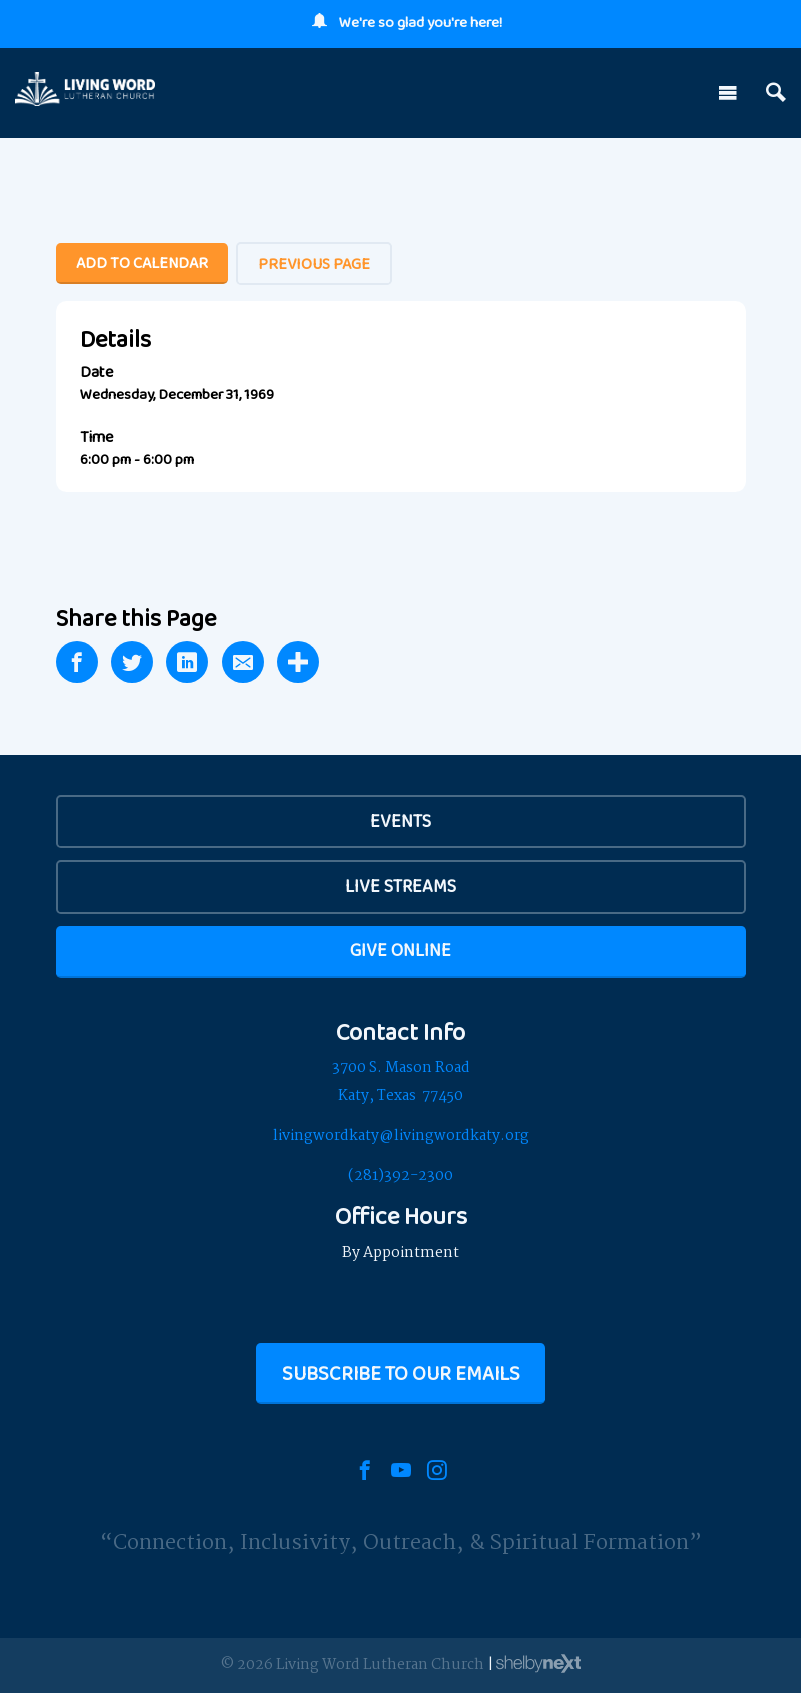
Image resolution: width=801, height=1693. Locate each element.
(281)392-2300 (400, 1176)
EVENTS (400, 821)
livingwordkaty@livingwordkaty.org (401, 1136)
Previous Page (314, 263)
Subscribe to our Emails (401, 1373)
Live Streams (400, 886)
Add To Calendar (142, 262)
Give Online (400, 950)
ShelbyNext (538, 1664)
